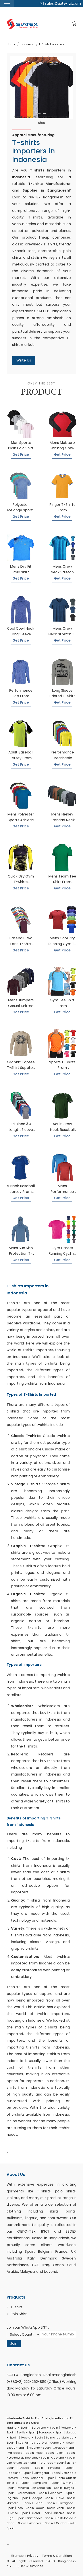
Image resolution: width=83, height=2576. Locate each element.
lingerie (31, 2217)
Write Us (23, 360)
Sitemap (17, 2555)
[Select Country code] (23, 2334)
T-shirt (16, 2307)
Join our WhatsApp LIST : (28, 2327)
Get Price (20, 454)
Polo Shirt (18, 2313)
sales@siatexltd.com (60, 3)
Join (13, 2343)
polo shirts (65, 2191)
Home (11, 44)
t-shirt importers (38, 1349)
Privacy (32, 2555)
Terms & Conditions (57, 2555)
